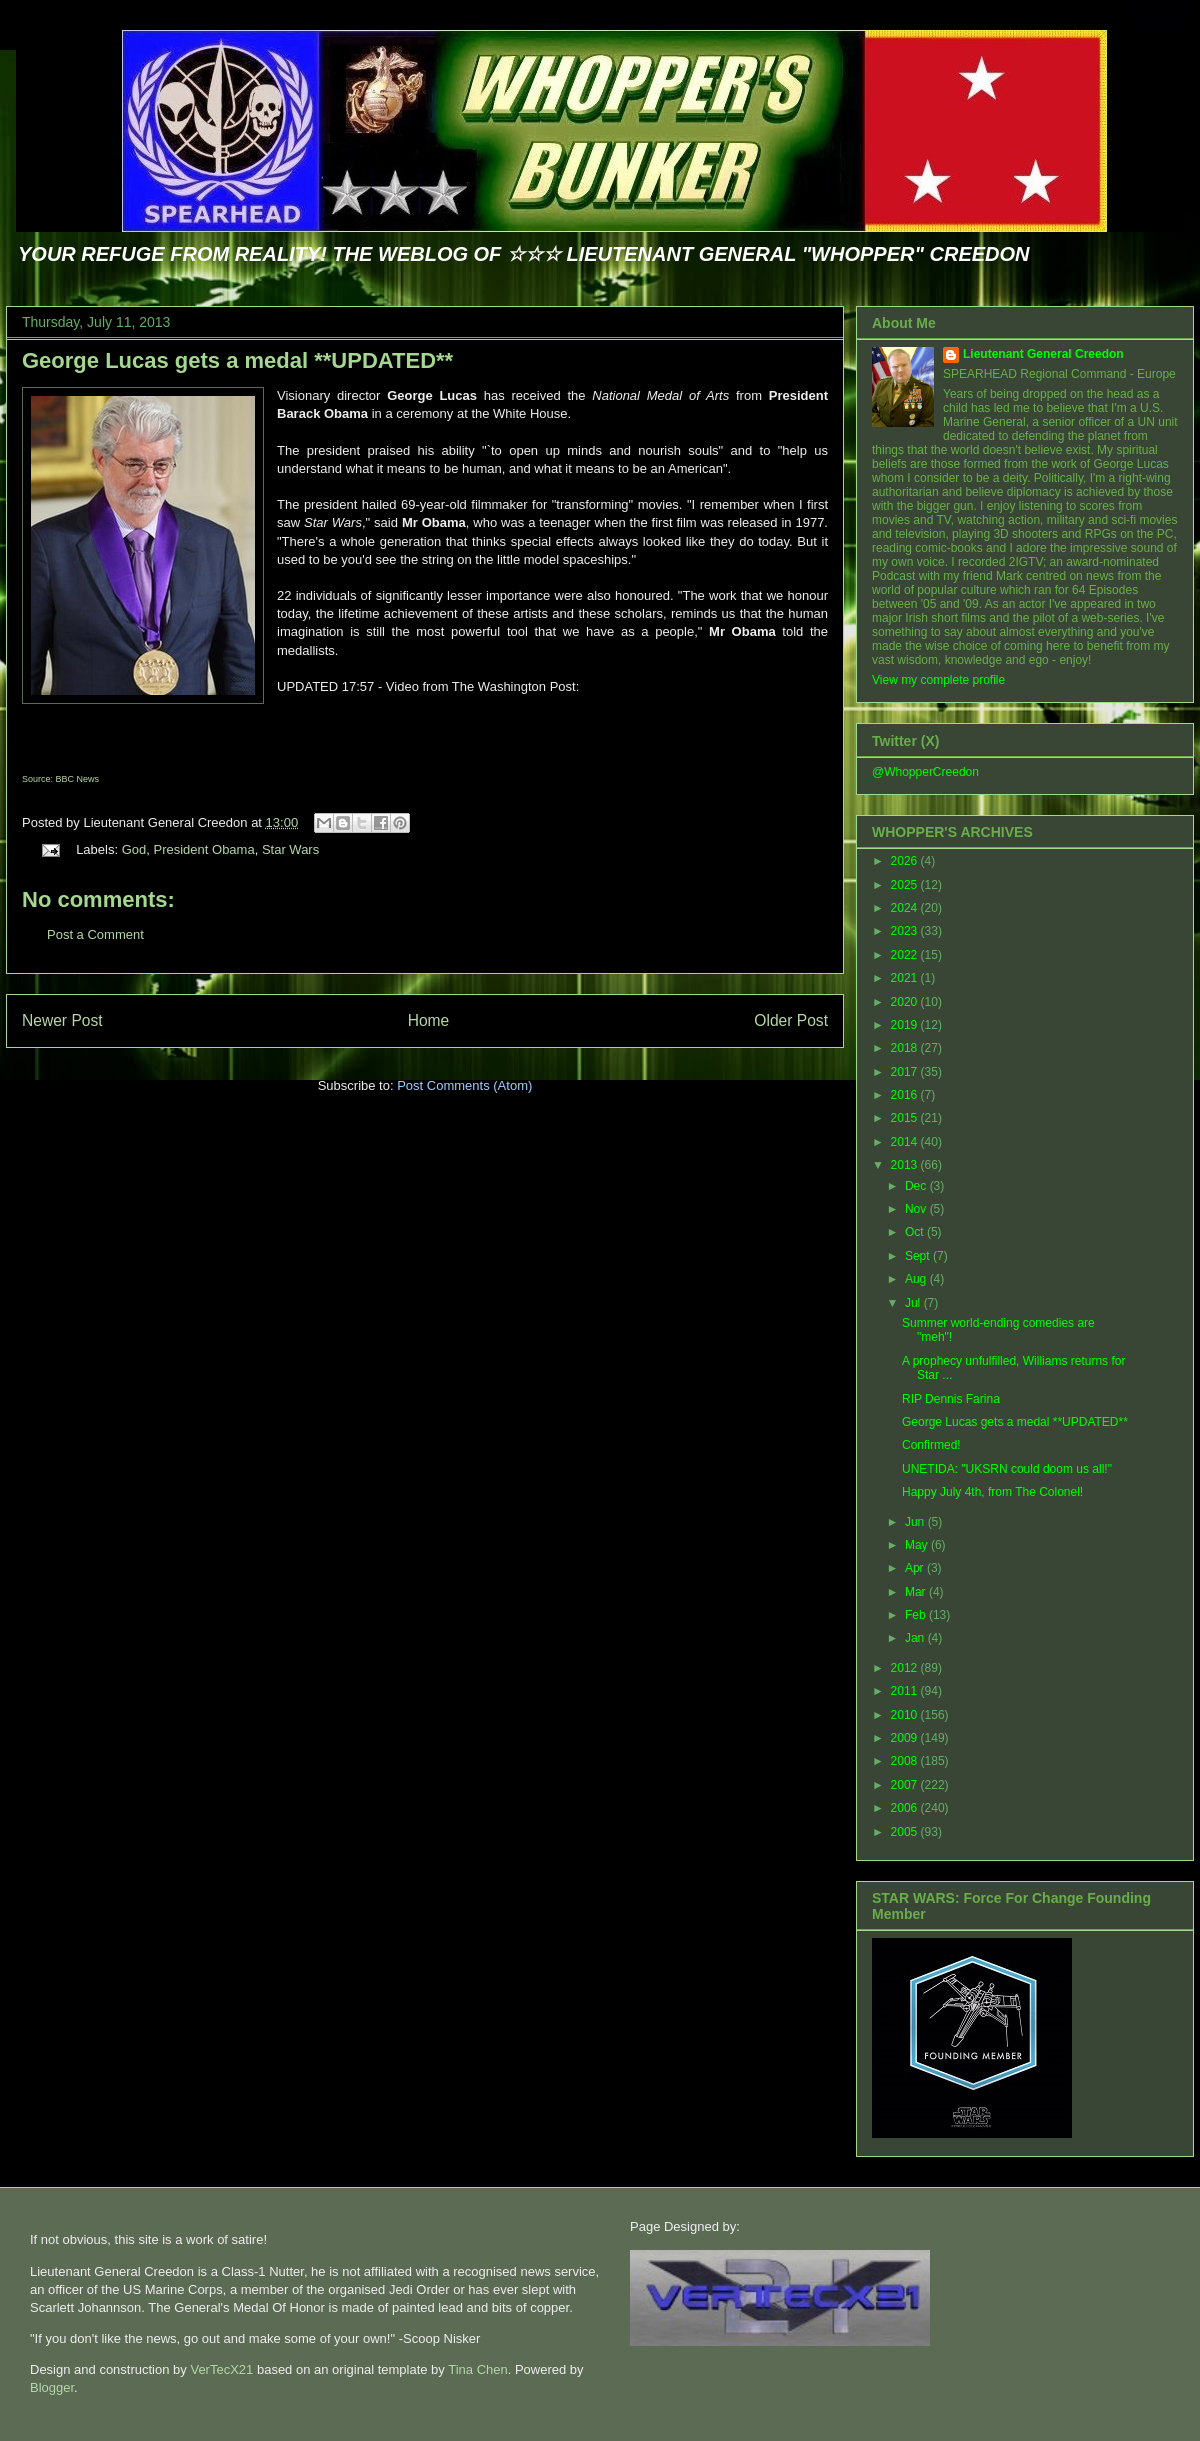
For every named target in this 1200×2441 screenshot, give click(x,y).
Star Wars (290, 849)
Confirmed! (931, 1445)
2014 (906, 1142)
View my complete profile (938, 680)
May (918, 1545)
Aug (917, 1279)
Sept (919, 1256)
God (134, 849)
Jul (914, 1303)
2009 (906, 1738)
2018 (906, 1048)
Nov (917, 1209)
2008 (906, 1761)
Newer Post (62, 1020)
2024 (906, 908)
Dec (917, 1186)
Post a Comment (95, 934)
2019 (906, 1025)
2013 (906, 1165)
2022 (906, 955)
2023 (906, 931)
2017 (906, 1072)
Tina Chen (478, 2369)
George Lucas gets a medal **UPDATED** (237, 360)
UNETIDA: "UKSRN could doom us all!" (1007, 1469)
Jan (916, 1638)
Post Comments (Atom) (464, 1085)
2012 (906, 1668)
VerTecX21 (221, 2369)
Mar (917, 1592)
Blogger (52, 2387)
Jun (916, 1522)
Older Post (791, 1020)
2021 (906, 978)
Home (429, 1020)
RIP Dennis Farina (951, 1399)
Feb (917, 1615)
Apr (916, 1568)
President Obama (203, 849)
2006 (906, 1808)
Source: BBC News (60, 779)
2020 (906, 1002)
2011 (906, 1691)
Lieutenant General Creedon (1043, 354)
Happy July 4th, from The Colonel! (992, 1492)
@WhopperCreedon (925, 772)
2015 (906, 1118)
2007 (906, 1785)
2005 (906, 1832)
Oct (916, 1232)
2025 (906, 885)
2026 (906, 861)
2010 (906, 1715)
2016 (906, 1095)
